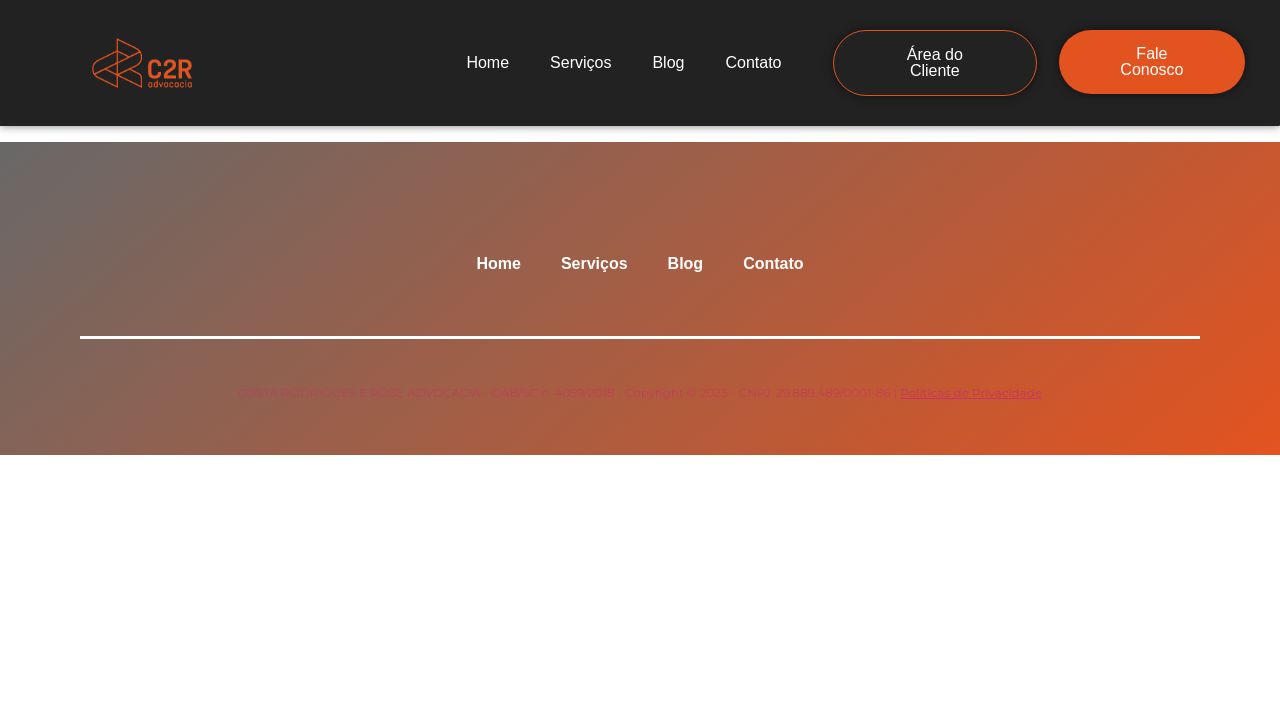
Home (487, 62)
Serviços (580, 62)
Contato (753, 62)
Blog (668, 62)
